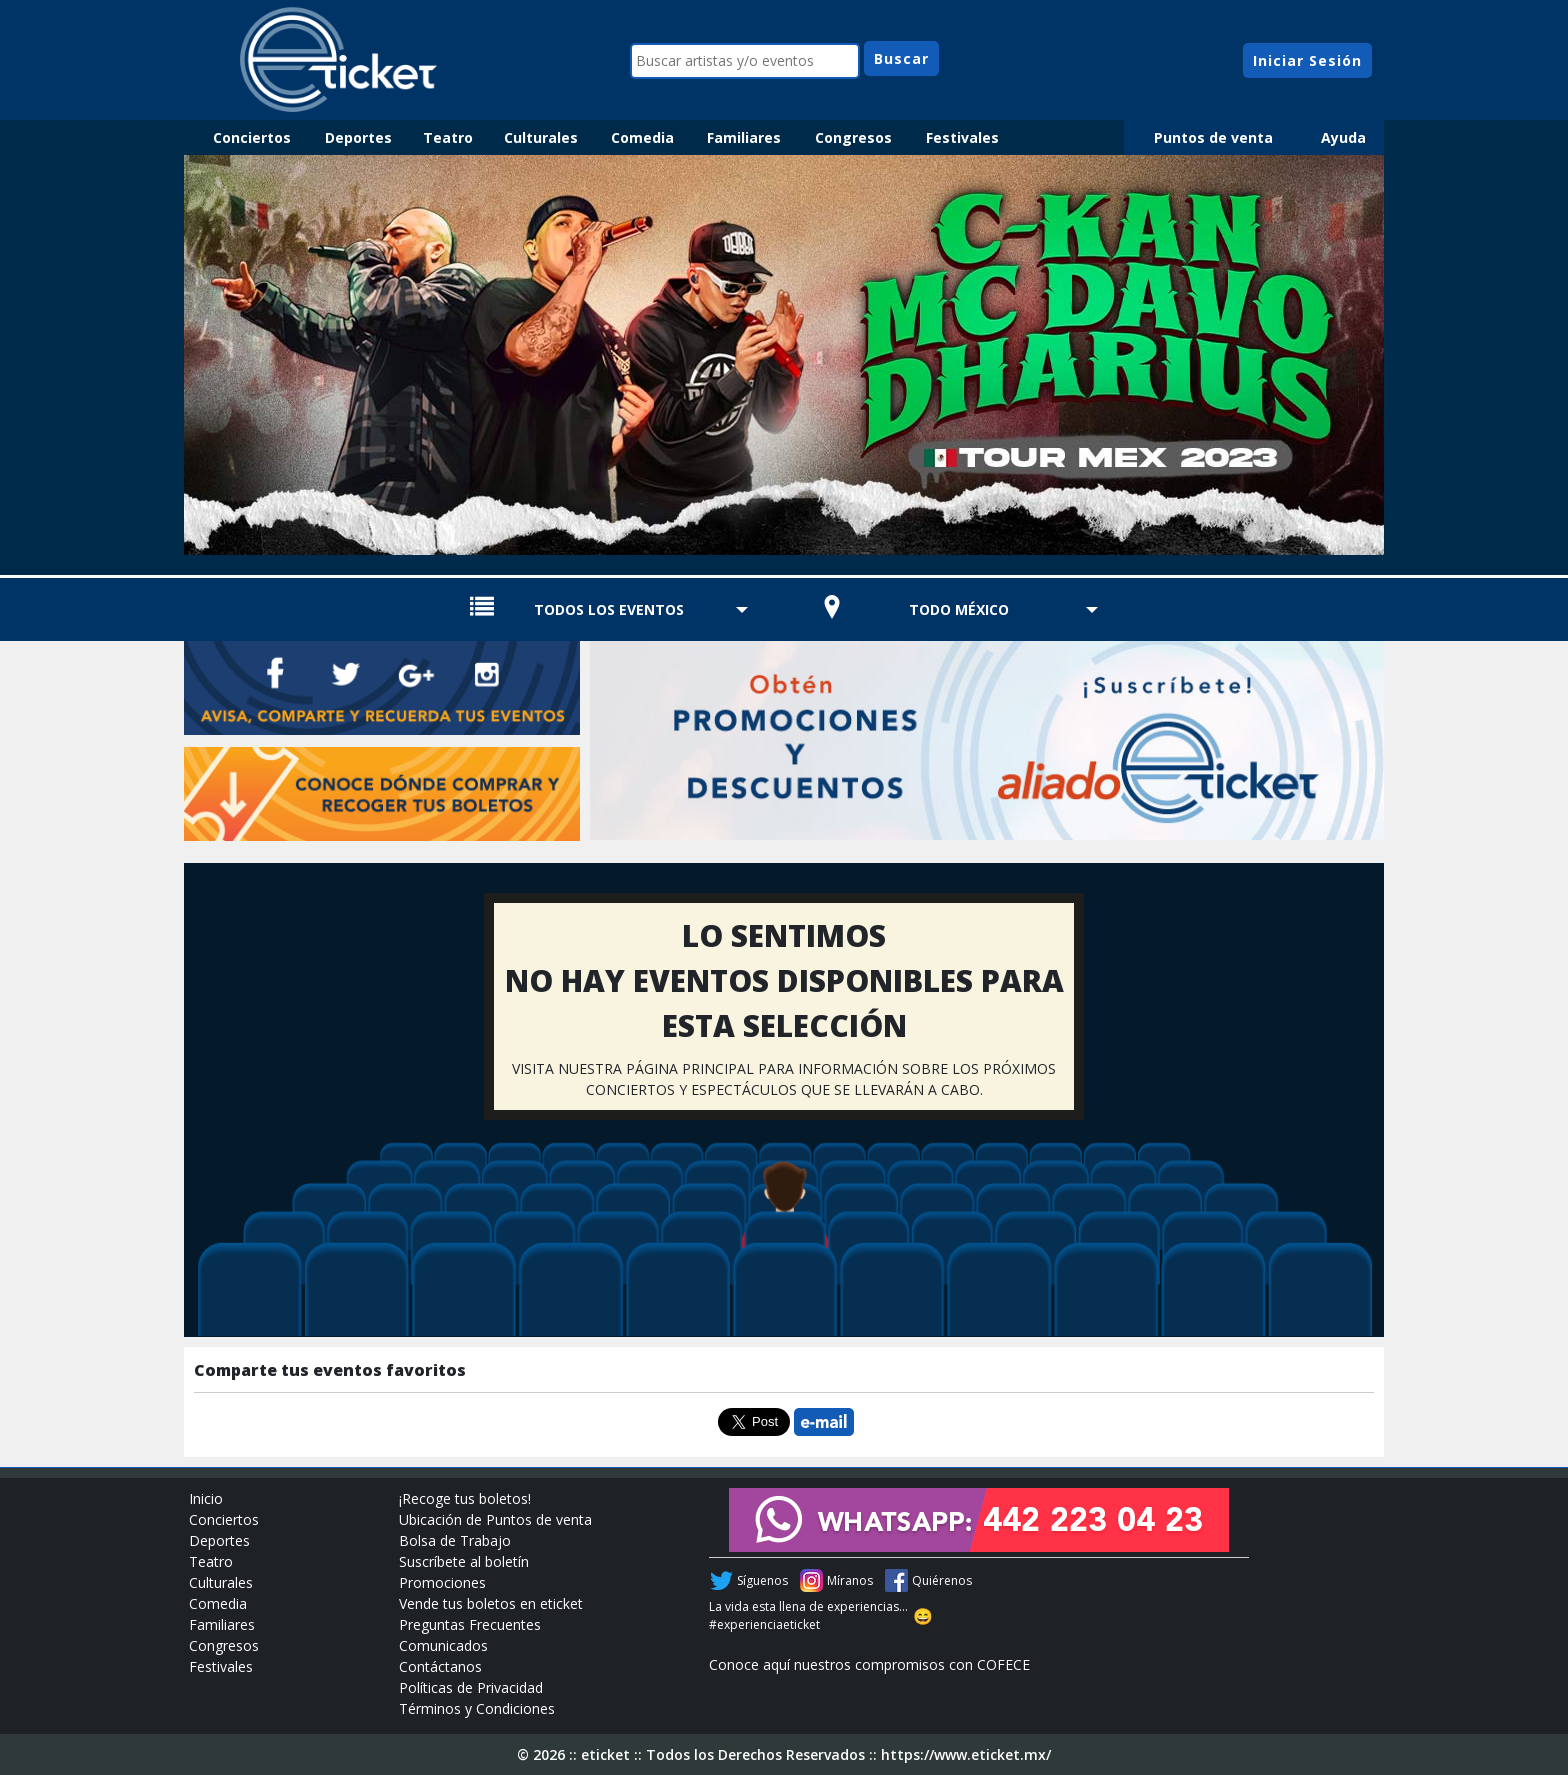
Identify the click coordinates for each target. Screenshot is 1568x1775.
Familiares (744, 137)
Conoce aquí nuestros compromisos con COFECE (869, 1664)
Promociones (442, 1582)
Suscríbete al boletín (464, 1561)
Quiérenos (942, 1580)
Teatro (448, 137)
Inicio (206, 1498)
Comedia (642, 137)
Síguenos (762, 1580)
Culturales (541, 137)
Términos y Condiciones (477, 1708)
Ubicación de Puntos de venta (495, 1519)
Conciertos (252, 137)
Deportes (358, 137)
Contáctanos (440, 1666)
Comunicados (443, 1645)
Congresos (853, 137)
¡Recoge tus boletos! (465, 1498)
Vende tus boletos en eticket (491, 1603)
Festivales (962, 137)
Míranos (850, 1580)
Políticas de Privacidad (471, 1687)
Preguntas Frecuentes (470, 1624)
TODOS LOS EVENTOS (609, 609)
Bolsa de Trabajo (455, 1540)
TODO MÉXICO (959, 609)
